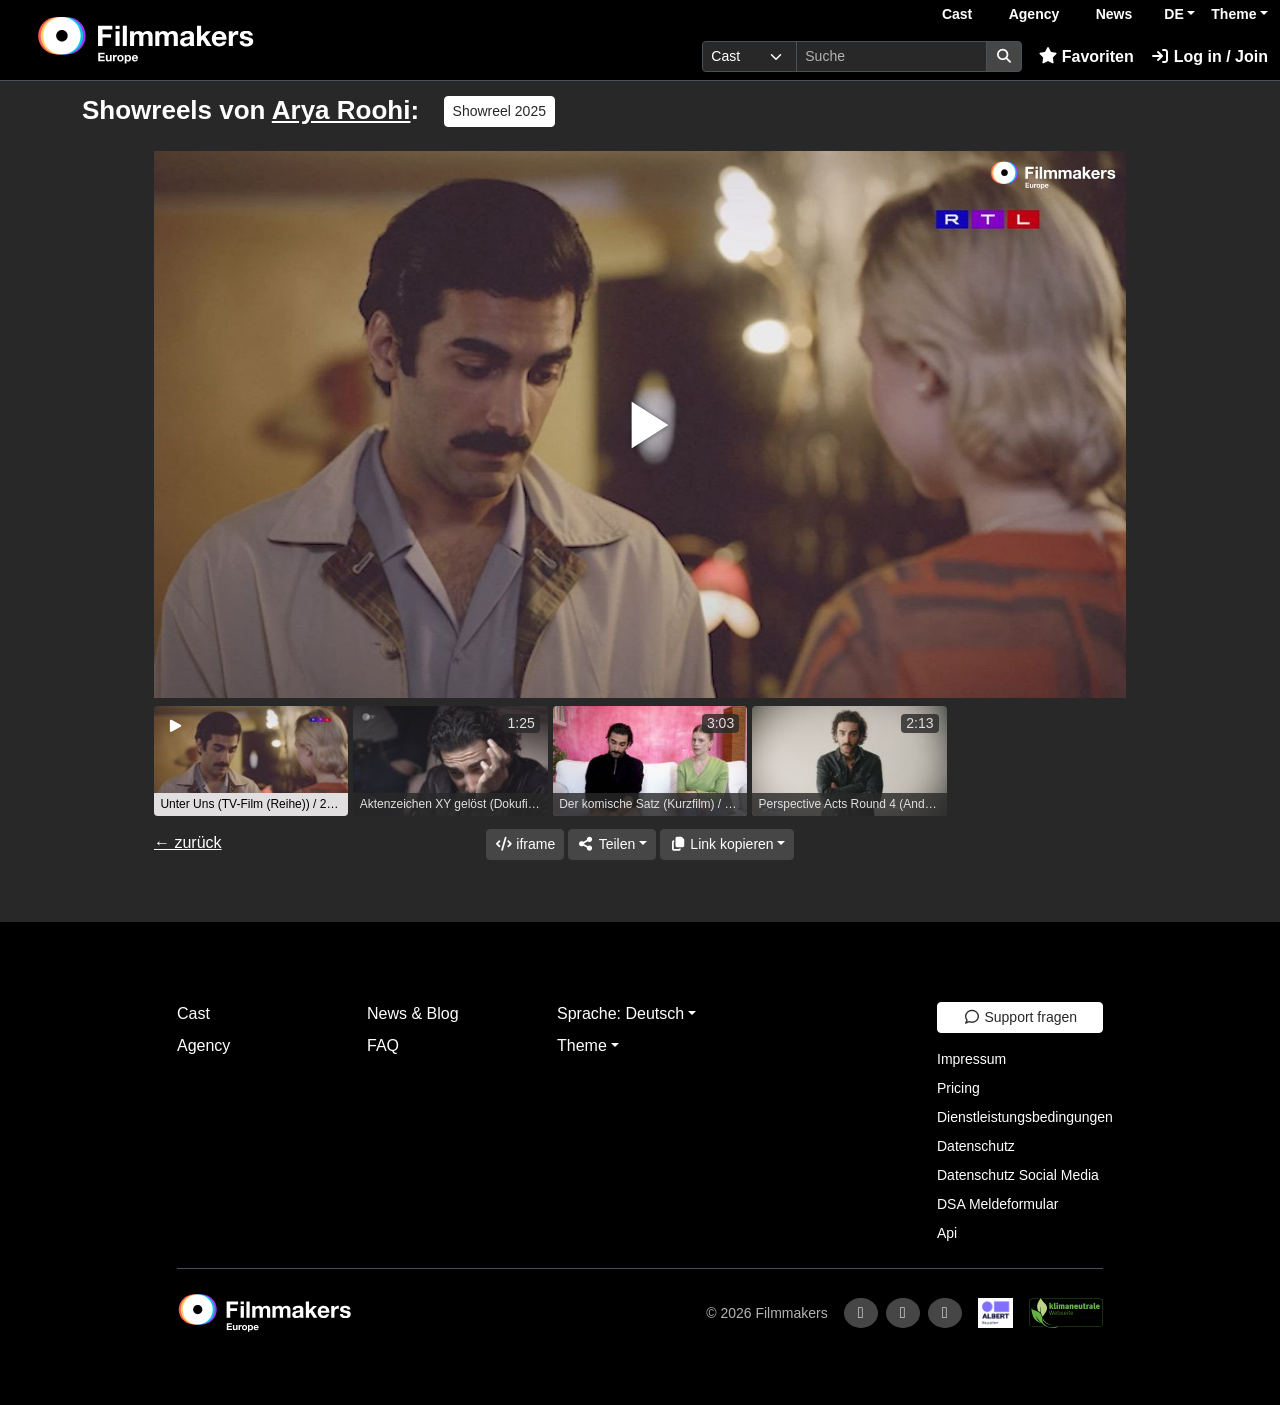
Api (947, 1233)
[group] (251, 761)
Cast (957, 14)
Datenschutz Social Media (1018, 1175)
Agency (1034, 14)
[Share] (612, 844)
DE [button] (1173, 14)
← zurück (188, 842)
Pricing (958, 1088)
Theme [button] (1233, 14)
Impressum (971, 1059)
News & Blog (413, 1013)
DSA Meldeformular (997, 1204)
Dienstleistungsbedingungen (1025, 1117)
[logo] (195, 40)
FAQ (383, 1045)
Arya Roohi (341, 110)
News (1114, 14)
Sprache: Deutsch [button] (620, 1013)
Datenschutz (976, 1146)
